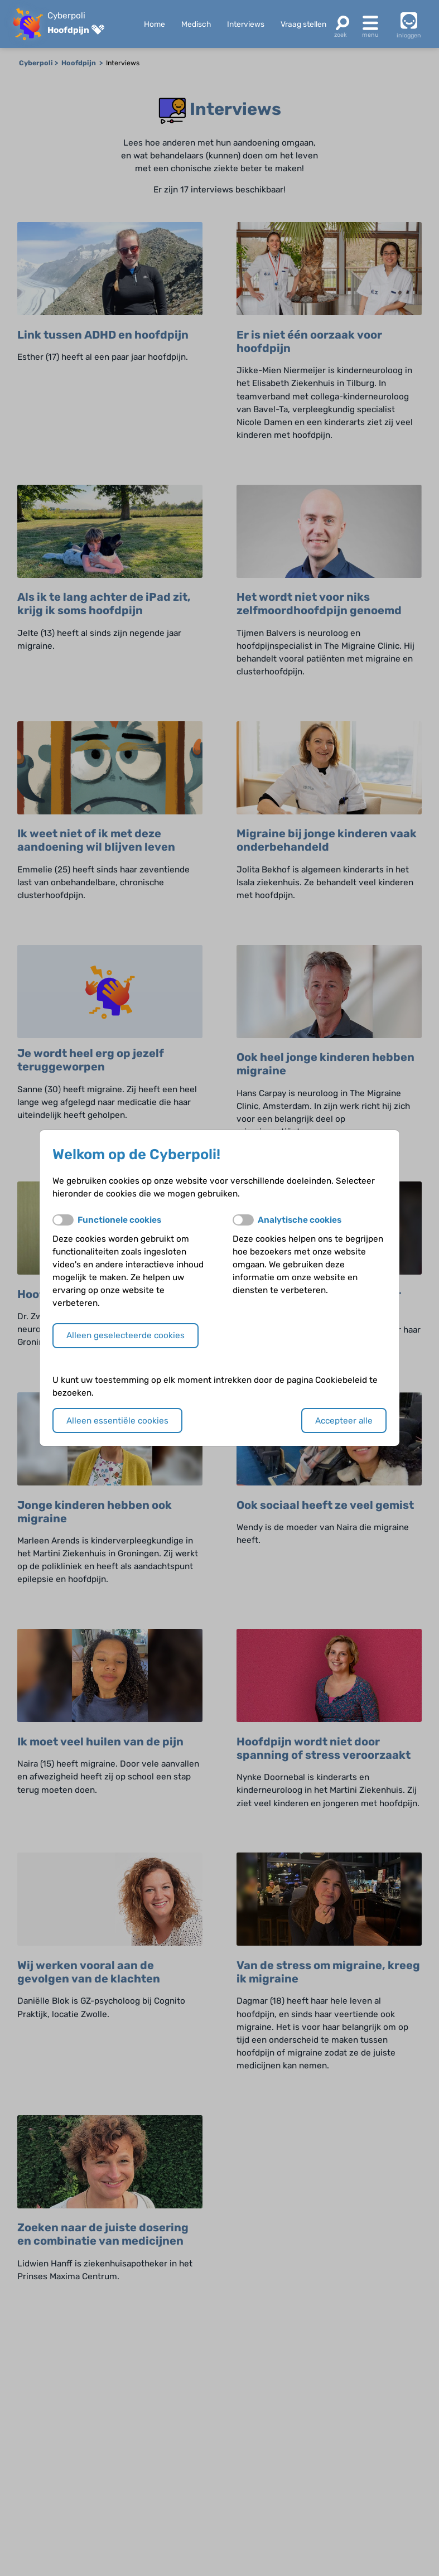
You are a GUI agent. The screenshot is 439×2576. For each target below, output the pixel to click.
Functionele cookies (119, 1220)
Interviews (245, 24)
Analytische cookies (299, 1220)
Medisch (196, 24)
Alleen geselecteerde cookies (125, 1335)
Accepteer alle (344, 1421)
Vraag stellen (303, 24)
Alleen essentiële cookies (117, 1421)
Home (154, 24)
